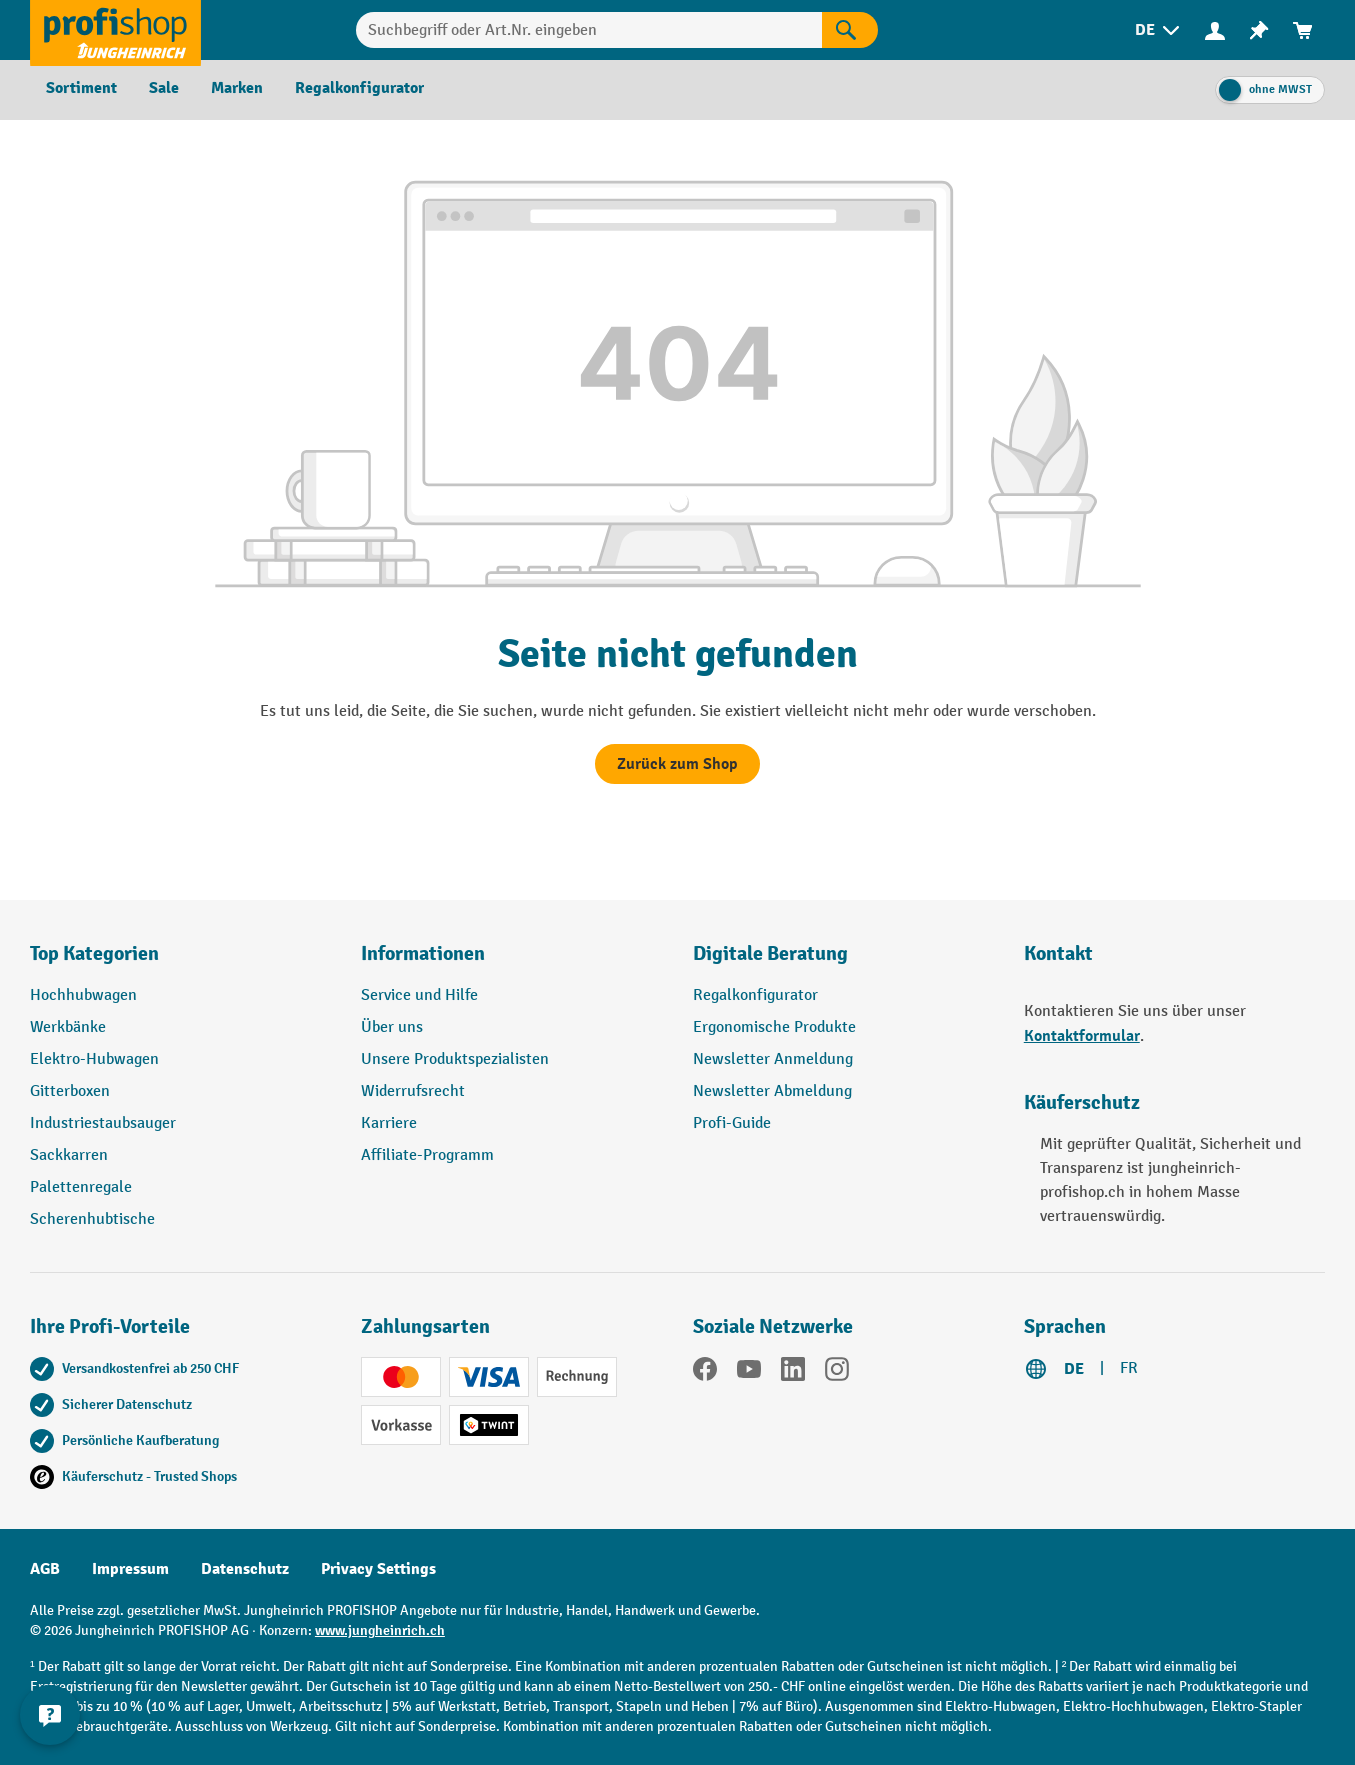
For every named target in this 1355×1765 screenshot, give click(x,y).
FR (1129, 1368)
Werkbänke (68, 1027)
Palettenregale (81, 1187)
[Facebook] (705, 1373)
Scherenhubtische (92, 1219)
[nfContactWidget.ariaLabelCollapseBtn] (50, 1715)
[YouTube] (749, 1373)
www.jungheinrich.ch (380, 1630)
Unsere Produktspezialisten (455, 1059)
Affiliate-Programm (427, 1155)
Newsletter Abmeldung (772, 1091)
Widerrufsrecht (413, 1091)
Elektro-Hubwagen (94, 1059)
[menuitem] (1159, 30)
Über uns (392, 1027)
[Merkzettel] (1259, 30)
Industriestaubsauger (103, 1123)
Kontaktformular (1082, 1036)
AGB (45, 1569)
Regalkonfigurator (755, 995)
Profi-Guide (732, 1123)
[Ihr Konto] (1215, 30)
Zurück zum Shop (677, 764)
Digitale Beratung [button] (770, 953)
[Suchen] (850, 30)
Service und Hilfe (419, 995)
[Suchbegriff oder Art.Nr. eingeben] (589, 30)
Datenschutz (245, 1569)
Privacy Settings (378, 1569)
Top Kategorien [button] (94, 953)
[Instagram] (837, 1373)
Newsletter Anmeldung (773, 1059)
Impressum (130, 1569)
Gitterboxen (70, 1091)
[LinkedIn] (793, 1373)
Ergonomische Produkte (774, 1027)
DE (1074, 1369)
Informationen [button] (423, 953)
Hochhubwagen (83, 995)
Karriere (389, 1123)
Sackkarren (69, 1155)
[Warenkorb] (1303, 30)
